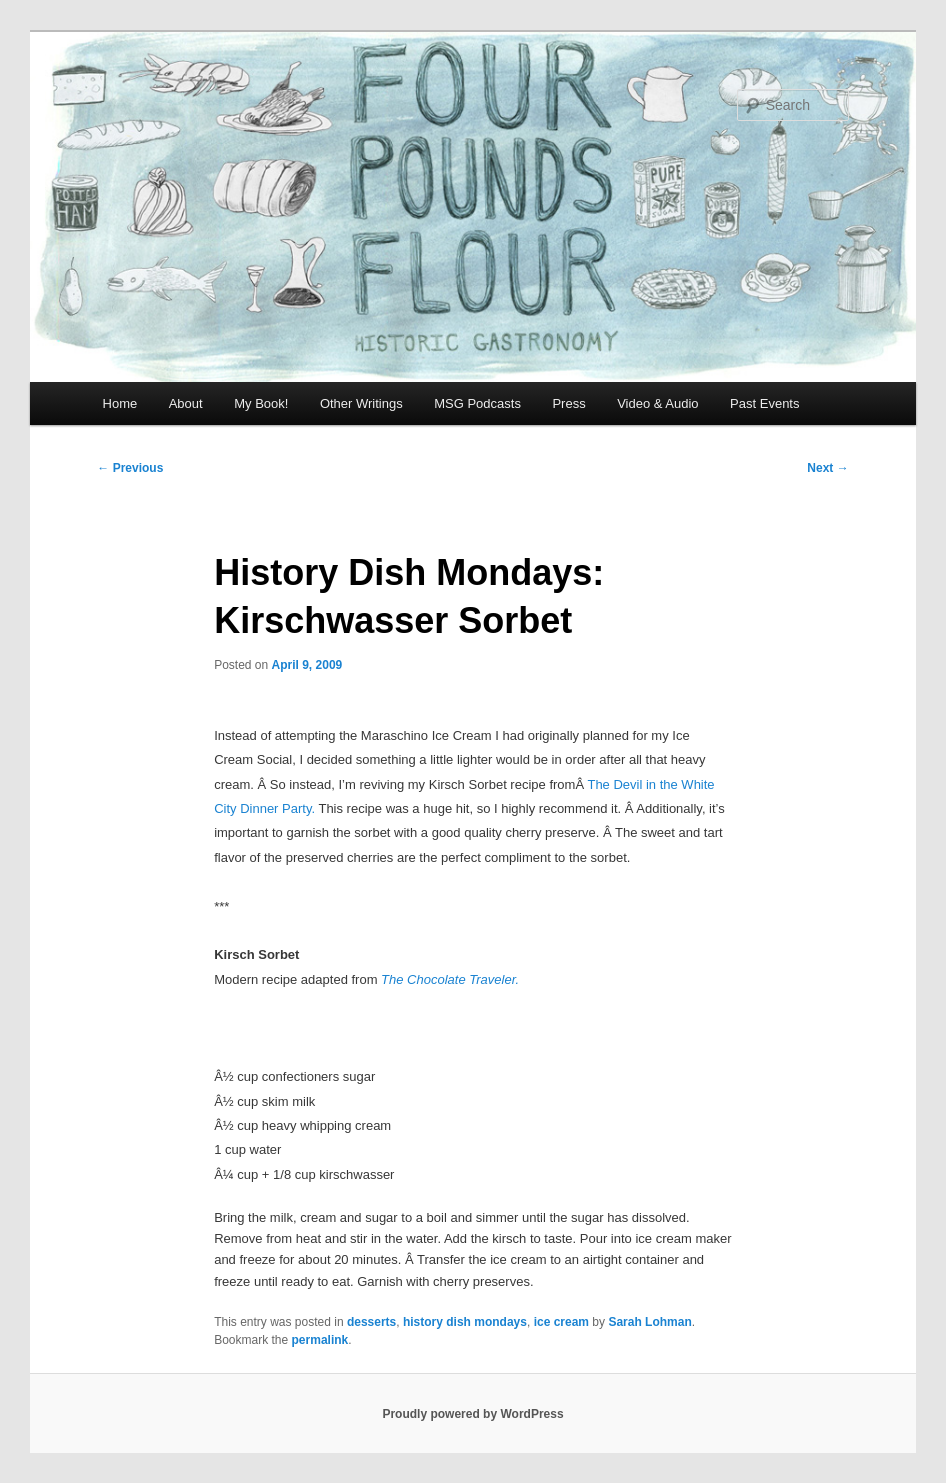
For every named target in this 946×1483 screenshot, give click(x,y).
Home (120, 403)
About (186, 403)
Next (827, 468)
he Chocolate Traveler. (454, 979)
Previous (130, 468)
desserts (371, 1322)
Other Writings (361, 403)
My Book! (261, 403)
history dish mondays (465, 1322)
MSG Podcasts (477, 403)
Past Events (764, 403)
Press (568, 403)
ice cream (561, 1322)
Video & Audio (657, 403)
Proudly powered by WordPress (472, 1414)
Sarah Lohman (649, 1322)
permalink (320, 1340)
